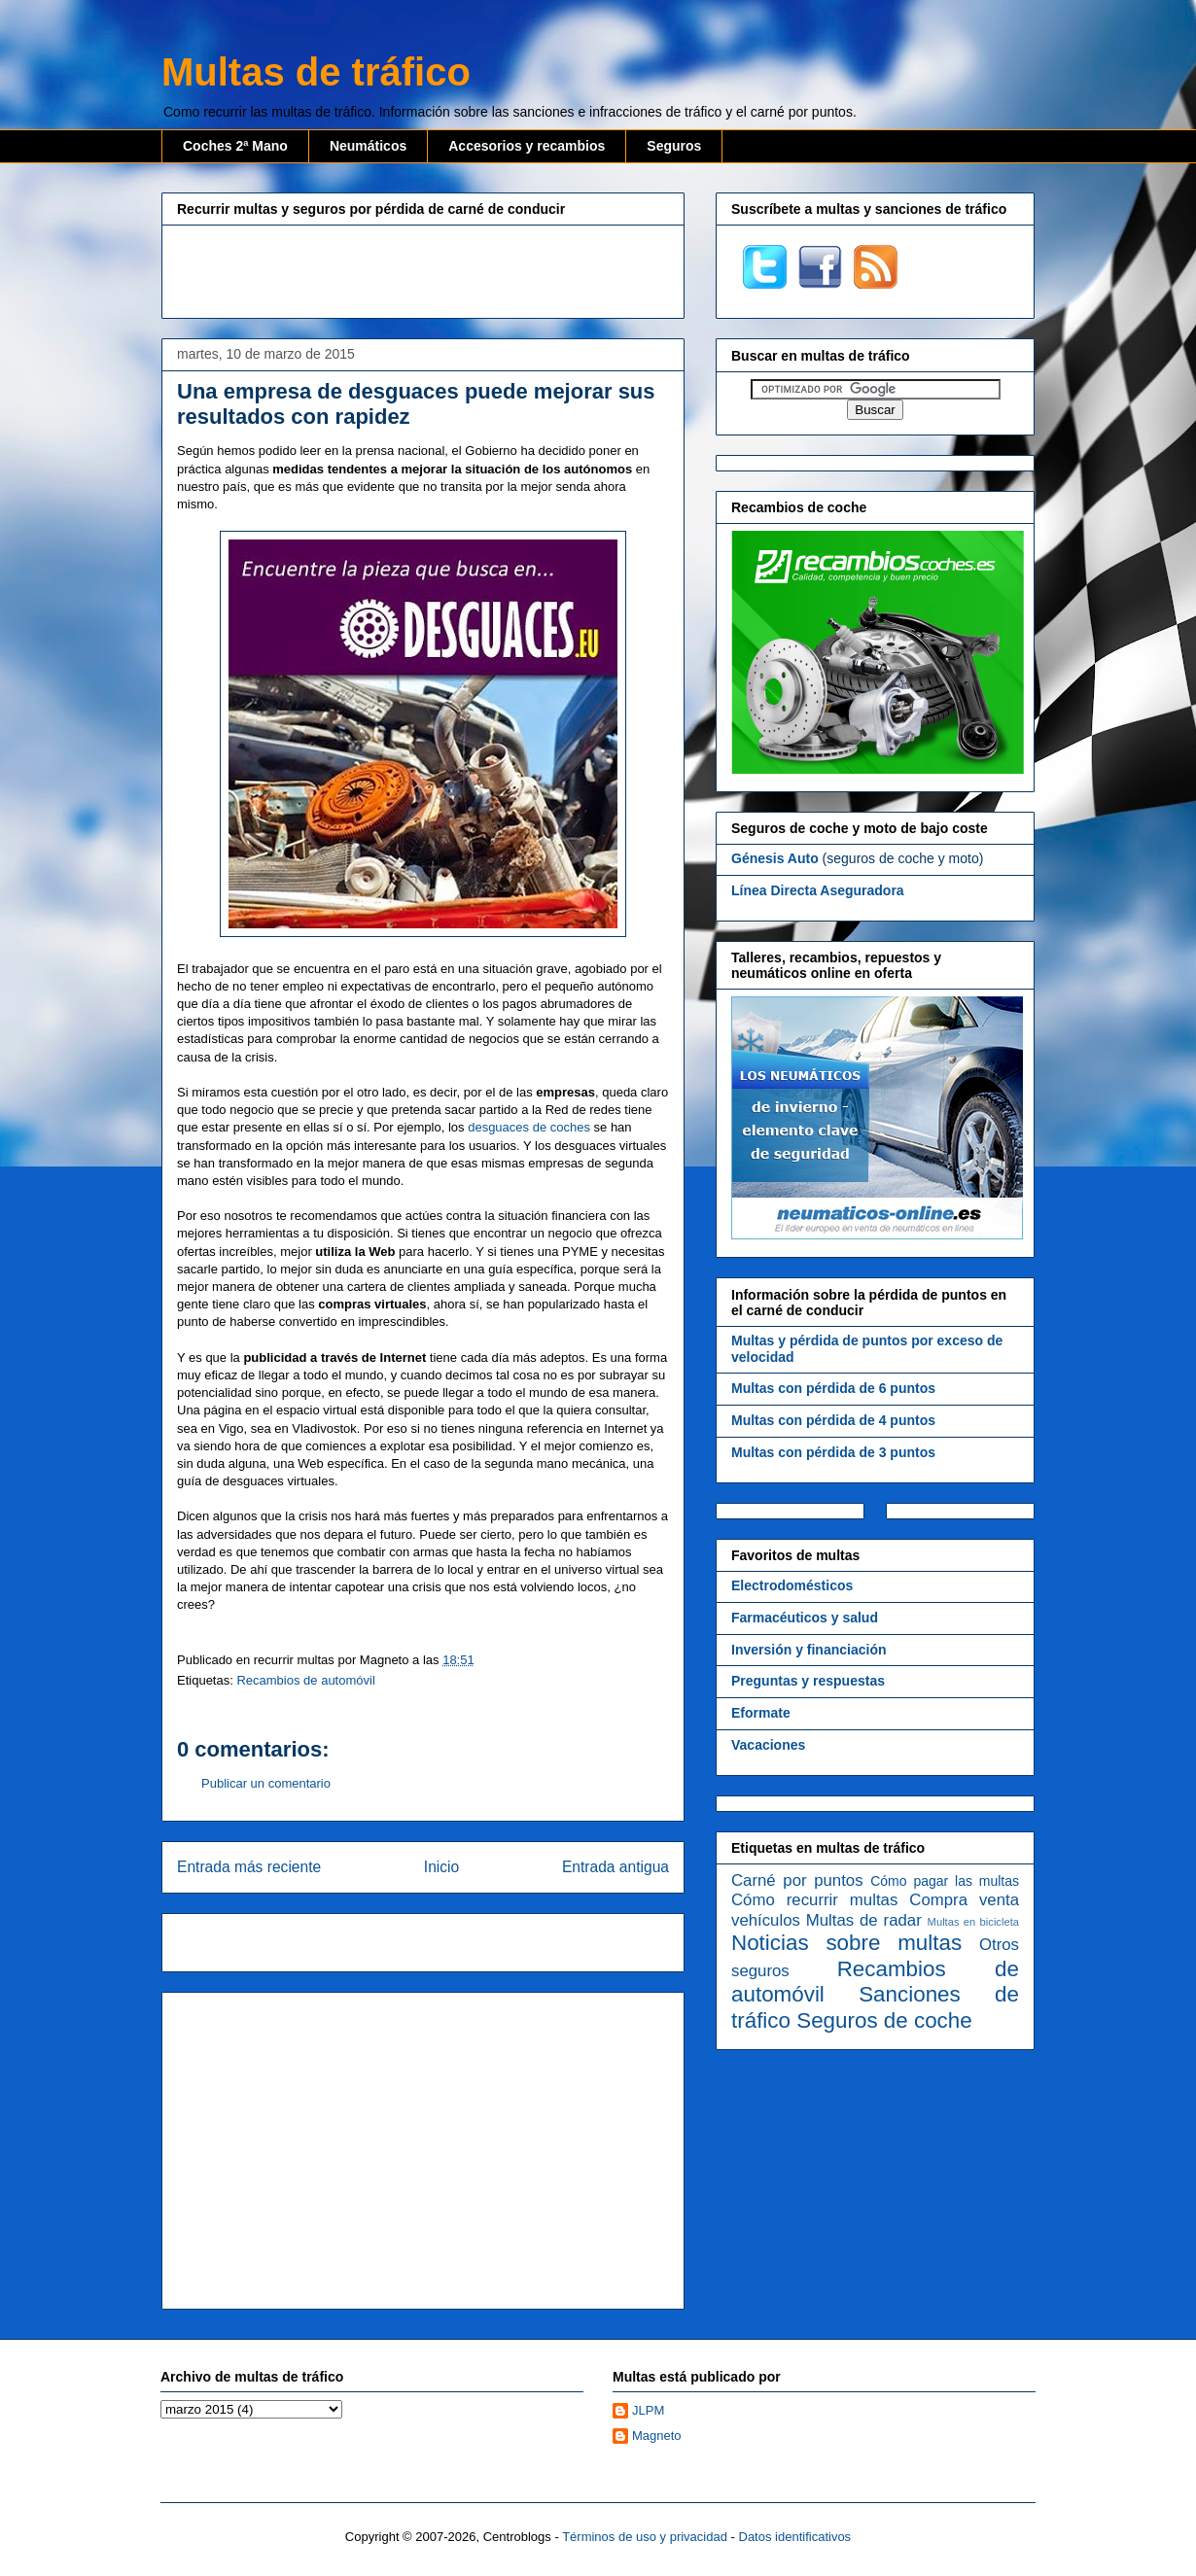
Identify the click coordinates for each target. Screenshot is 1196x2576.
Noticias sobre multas (846, 1943)
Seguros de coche (884, 2020)
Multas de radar (864, 1920)
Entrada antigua (615, 1867)
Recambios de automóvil (305, 1680)
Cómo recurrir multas (814, 1900)
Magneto (657, 2435)
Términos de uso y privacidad (644, 2536)
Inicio (441, 1867)
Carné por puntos (797, 1880)
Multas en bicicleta (973, 1922)
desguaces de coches (529, 1127)
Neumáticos (368, 146)
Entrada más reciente (249, 1867)
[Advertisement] (423, 269)
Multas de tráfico (316, 72)
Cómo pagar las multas (944, 1881)
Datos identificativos (795, 2536)
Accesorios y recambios (526, 146)
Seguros (674, 146)
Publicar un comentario (266, 1783)
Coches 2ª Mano (235, 146)
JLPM (648, 2410)
